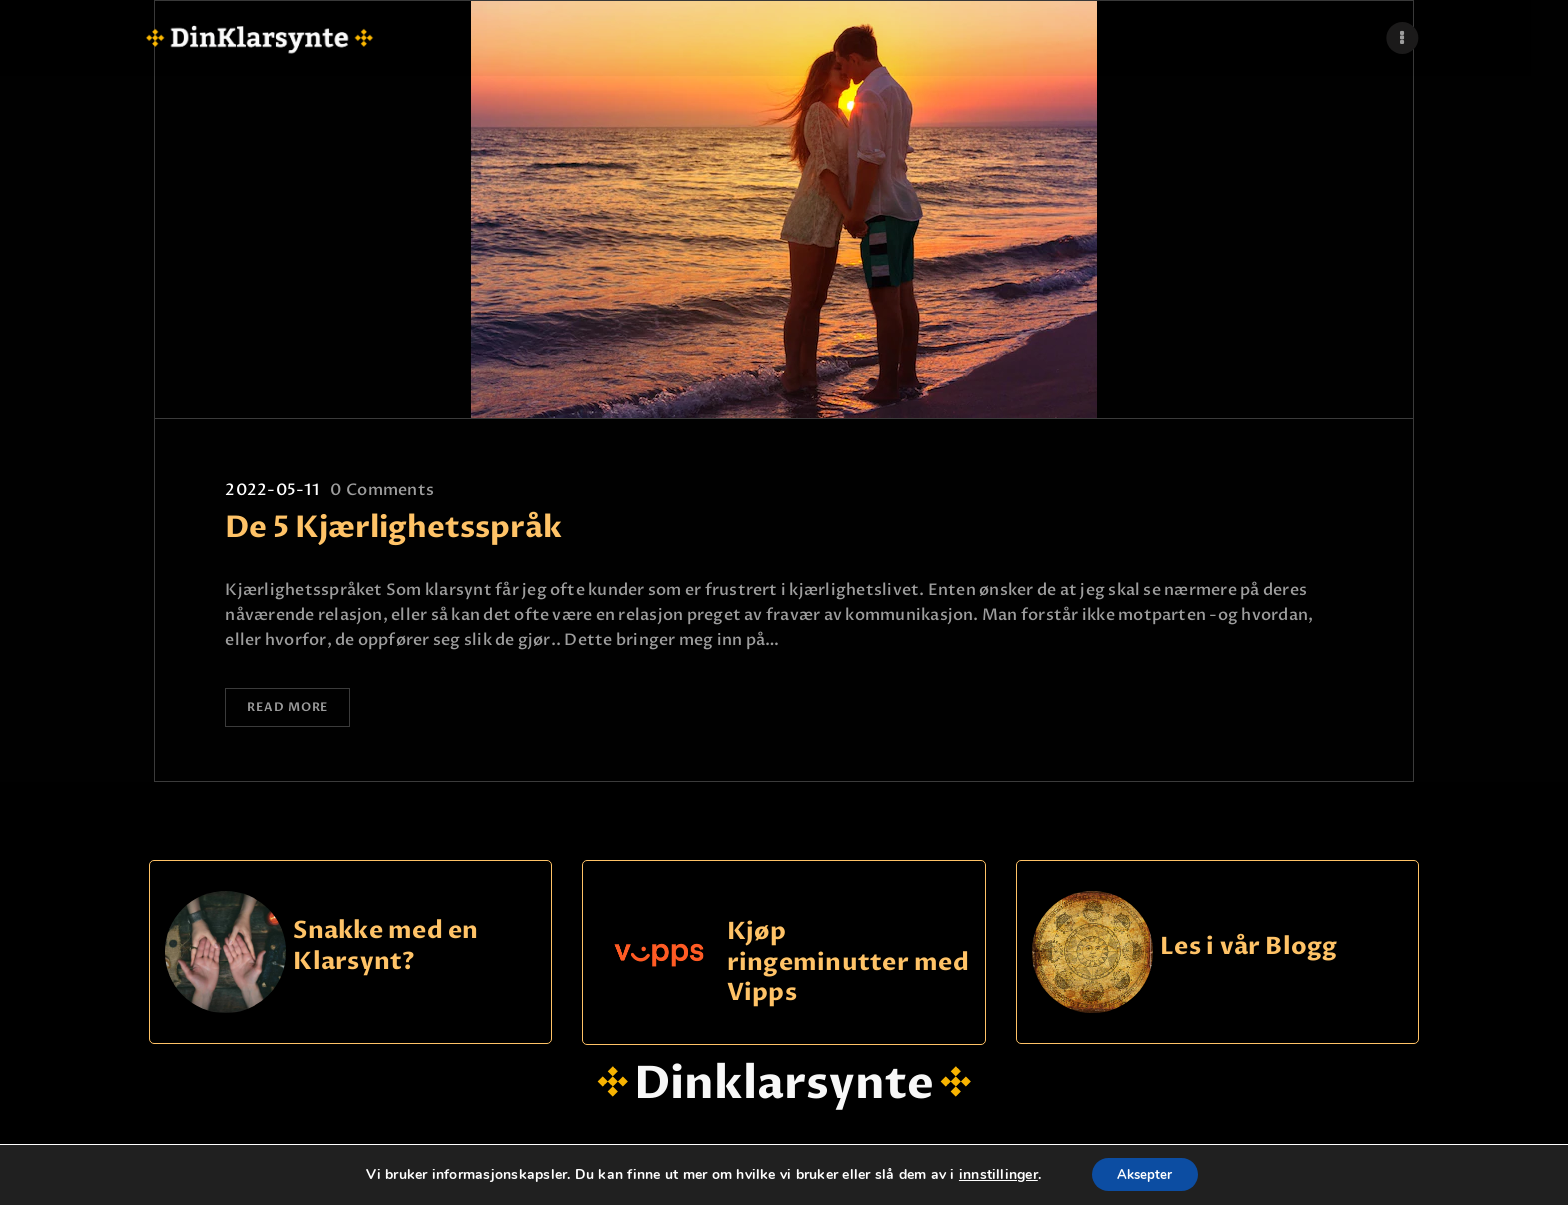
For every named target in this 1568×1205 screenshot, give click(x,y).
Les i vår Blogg (1249, 950)
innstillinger (992, 1174)
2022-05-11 (271, 490)
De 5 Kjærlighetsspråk (393, 528)
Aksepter (1145, 1173)
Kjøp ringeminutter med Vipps (848, 966)
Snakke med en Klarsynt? (385, 950)
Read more (296, 710)
